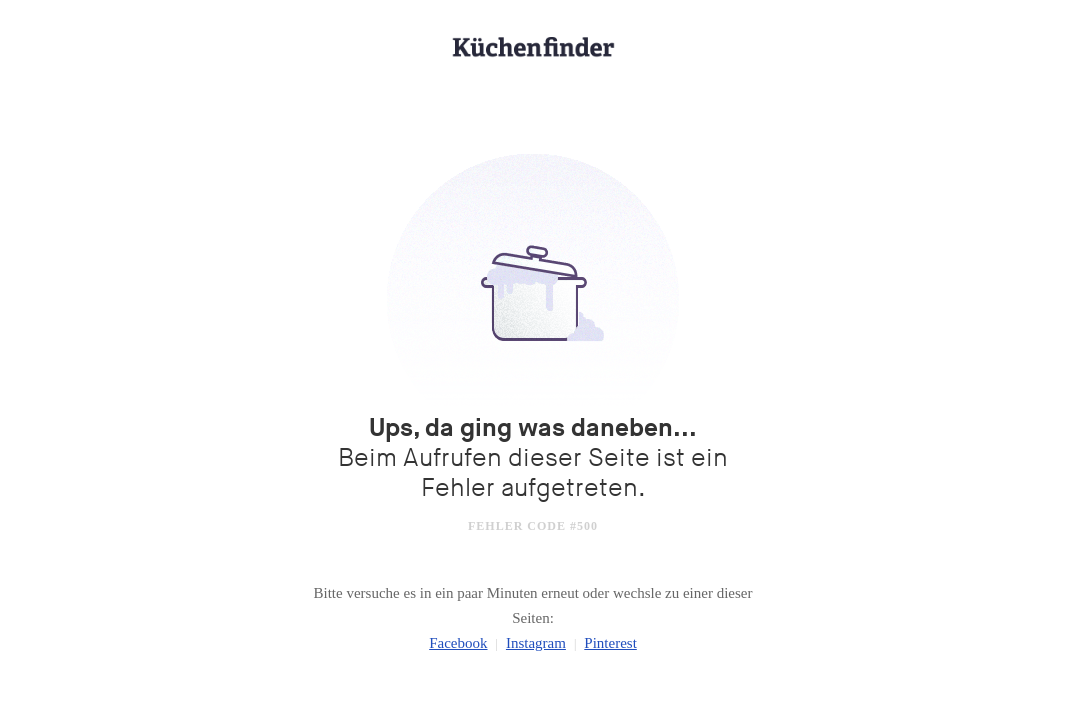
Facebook (458, 643)
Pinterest (610, 643)
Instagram (536, 643)
